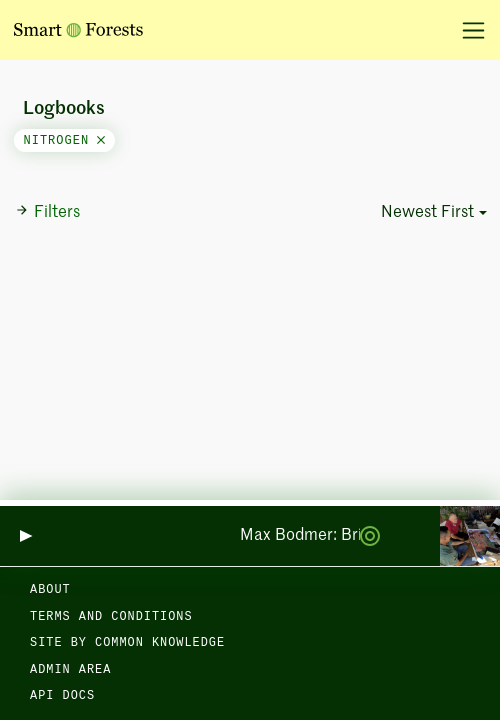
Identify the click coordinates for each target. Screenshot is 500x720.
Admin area (70, 670)
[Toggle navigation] (466, 30)
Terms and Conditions (111, 617)
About (50, 590)
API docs (62, 696)
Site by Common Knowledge (127, 643)
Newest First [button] (427, 213)
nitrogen (65, 141)
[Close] (101, 141)
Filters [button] (47, 212)
